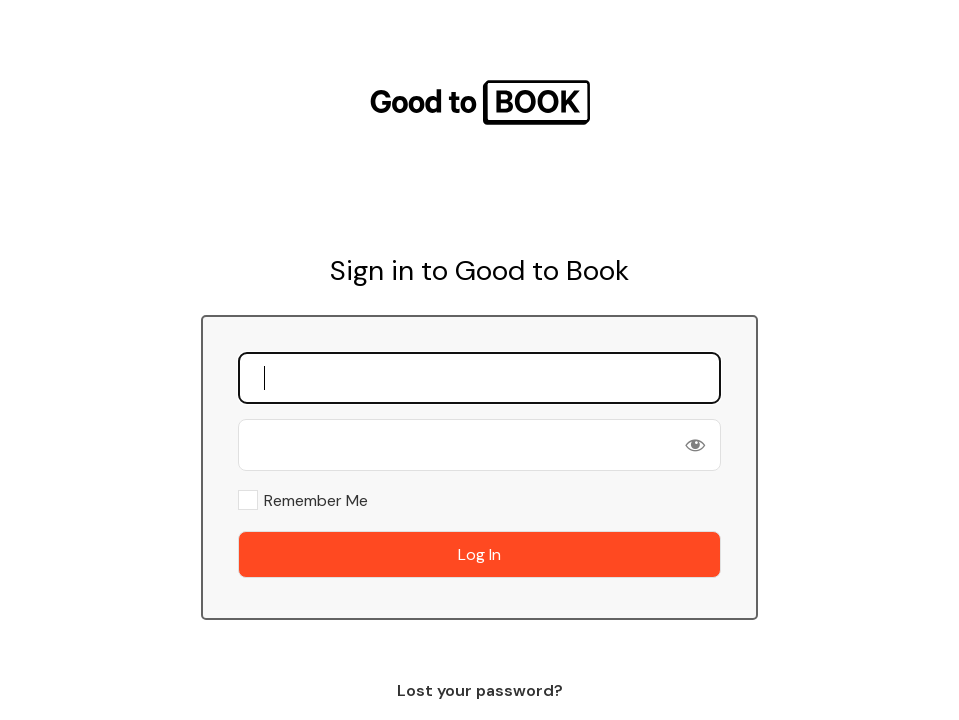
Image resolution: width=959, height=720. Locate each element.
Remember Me (316, 500)
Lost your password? (480, 690)
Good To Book (480, 102)
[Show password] (695, 445)
